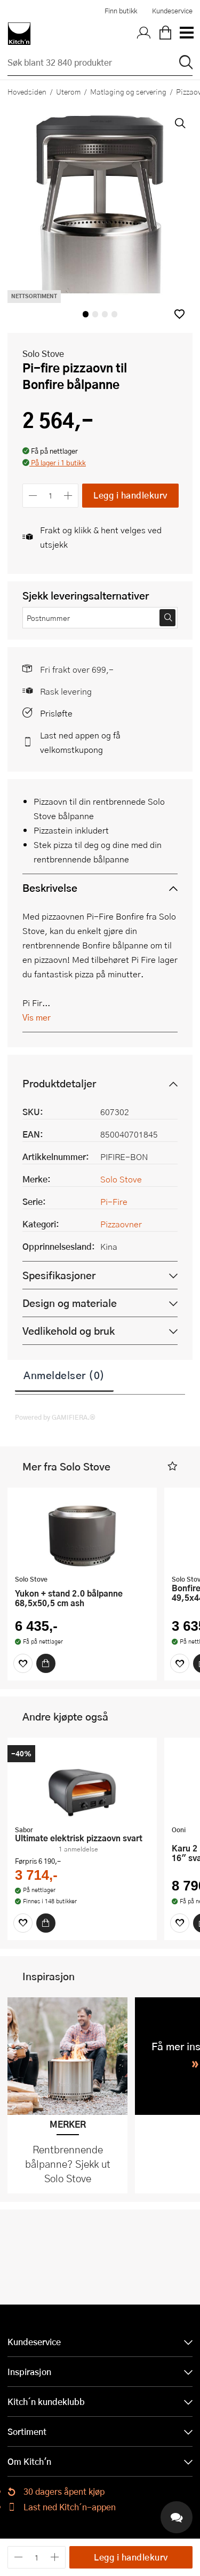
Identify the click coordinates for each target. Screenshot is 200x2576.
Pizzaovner (121, 1224)
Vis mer (36, 1017)
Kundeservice (172, 10)
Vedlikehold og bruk (68, 1330)
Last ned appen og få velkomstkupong (80, 742)
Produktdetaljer (59, 1083)
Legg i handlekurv (130, 495)
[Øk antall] (68, 495)
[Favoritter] (23, 1663)
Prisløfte (56, 713)
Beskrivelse (49, 888)
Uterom (68, 91)
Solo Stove (43, 353)
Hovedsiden (26, 91)
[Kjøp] (45, 1663)
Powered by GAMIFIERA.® (55, 1417)
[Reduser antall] (33, 495)
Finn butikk (121, 10)
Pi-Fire (113, 1201)
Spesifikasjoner (58, 1275)
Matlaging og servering (128, 91)
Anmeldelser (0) (64, 1374)
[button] (179, 314)
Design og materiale (69, 1303)
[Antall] (51, 495)
